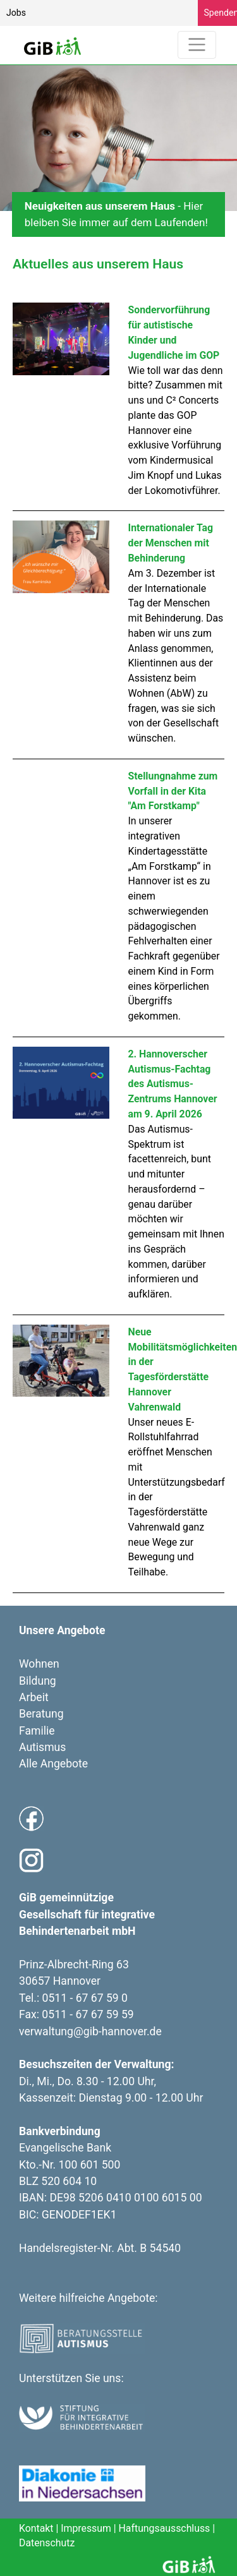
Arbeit (34, 1697)
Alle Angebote (53, 1763)
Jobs (16, 13)
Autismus (42, 1747)
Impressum (86, 2528)
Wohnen (39, 1664)
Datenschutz (47, 2543)
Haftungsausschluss (164, 2528)
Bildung (37, 1681)
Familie (37, 1730)
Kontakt (36, 2528)
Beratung (41, 1713)
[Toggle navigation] (197, 45)
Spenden (221, 13)
